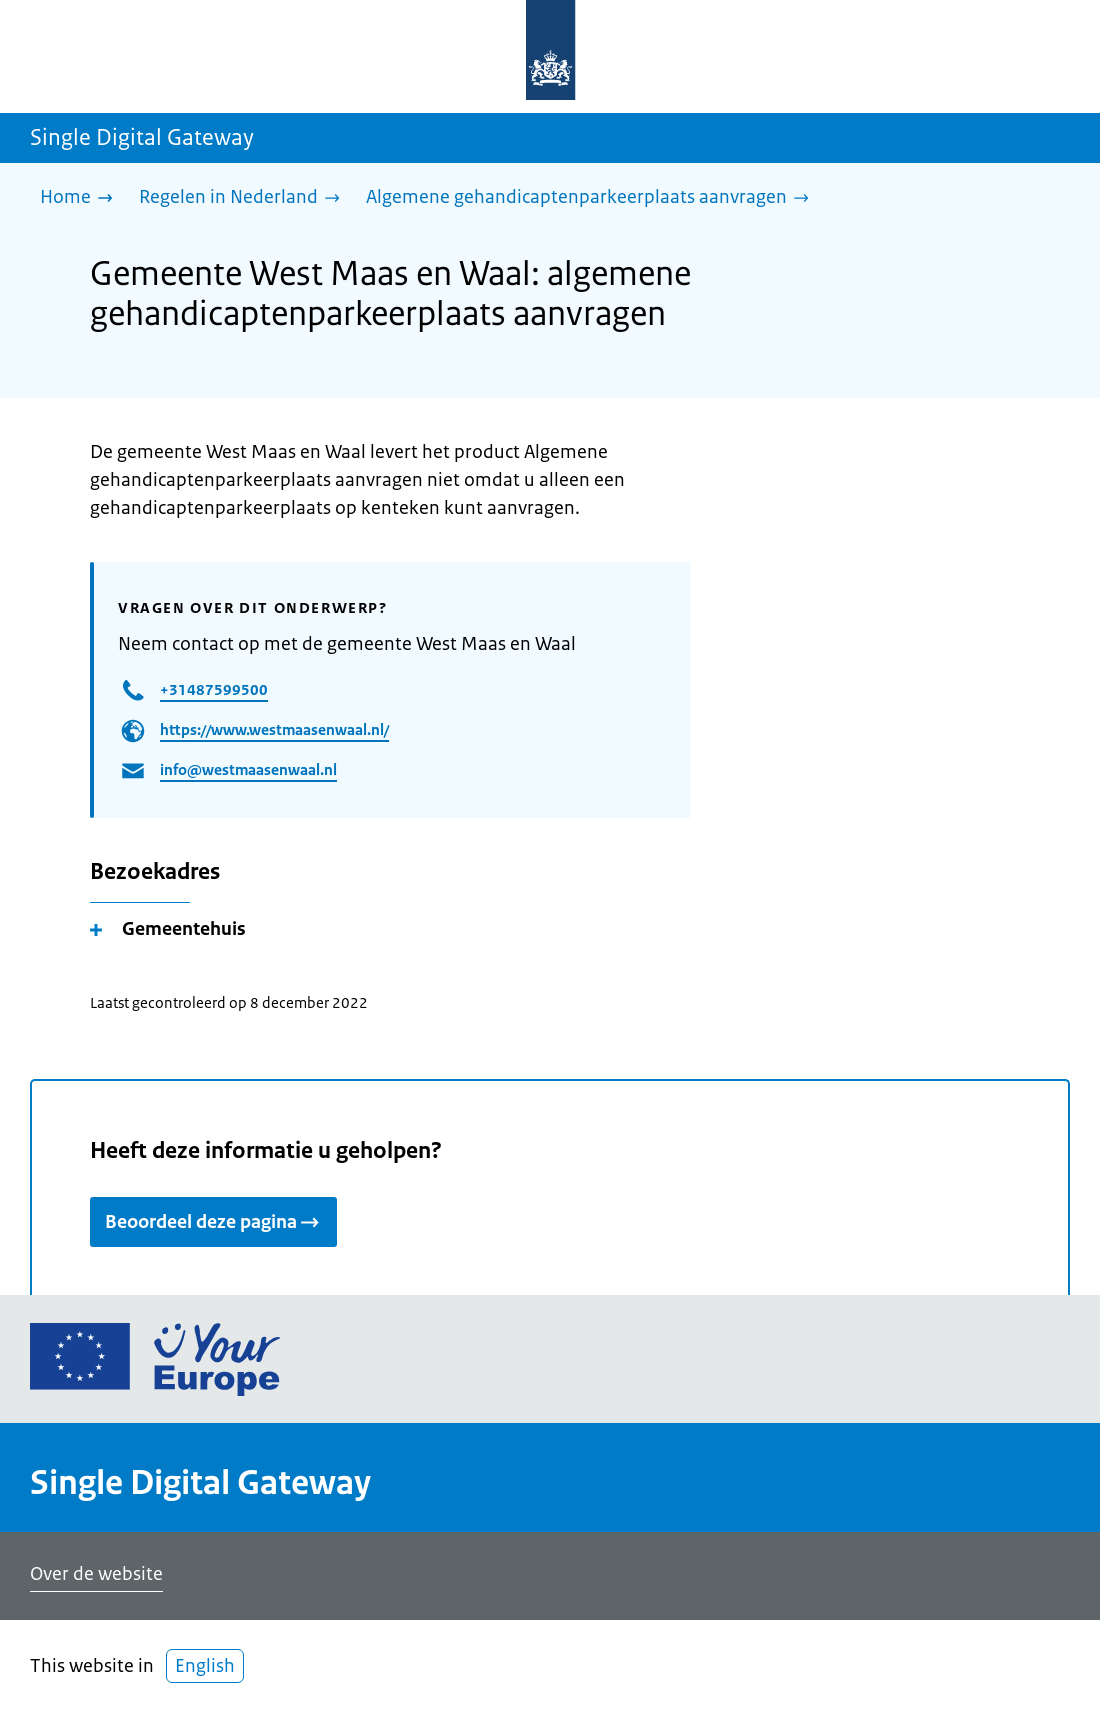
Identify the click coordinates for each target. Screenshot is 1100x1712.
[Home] (81, 198)
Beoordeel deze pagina (213, 1222)
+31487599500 (214, 689)
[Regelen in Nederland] (244, 198)
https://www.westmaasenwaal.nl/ (274, 729)
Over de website (96, 1574)
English (205, 1666)
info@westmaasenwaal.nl (248, 769)
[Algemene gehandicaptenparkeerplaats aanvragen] (592, 198)
